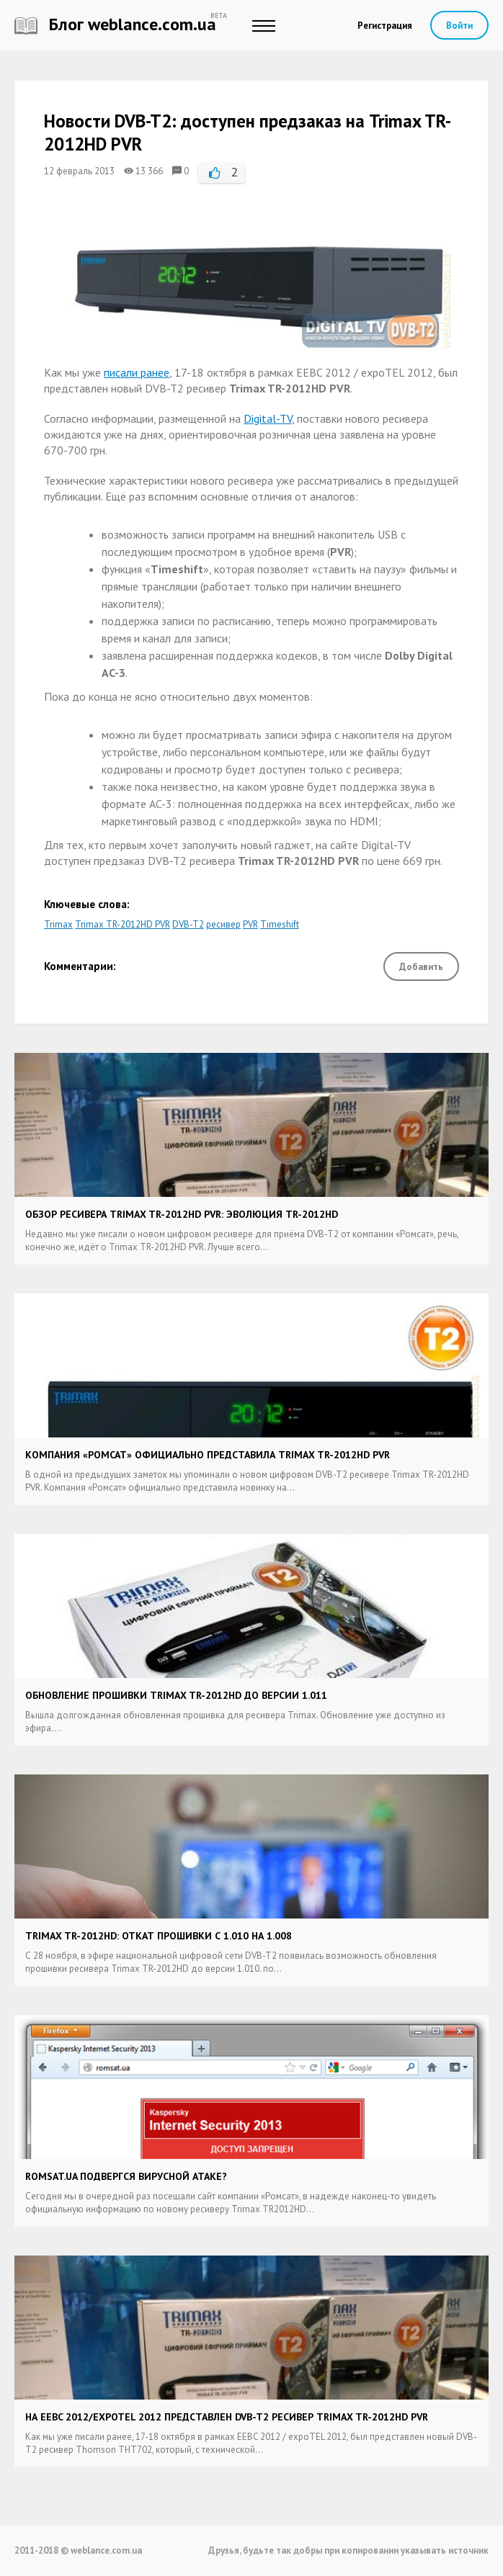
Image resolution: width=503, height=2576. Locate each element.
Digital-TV (268, 418)
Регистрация (384, 25)
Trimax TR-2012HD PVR (122, 924)
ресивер (223, 924)
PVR (250, 924)
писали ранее (136, 372)
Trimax (58, 924)
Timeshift (279, 924)
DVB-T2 (188, 924)
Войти (459, 25)
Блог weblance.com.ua (115, 24)
